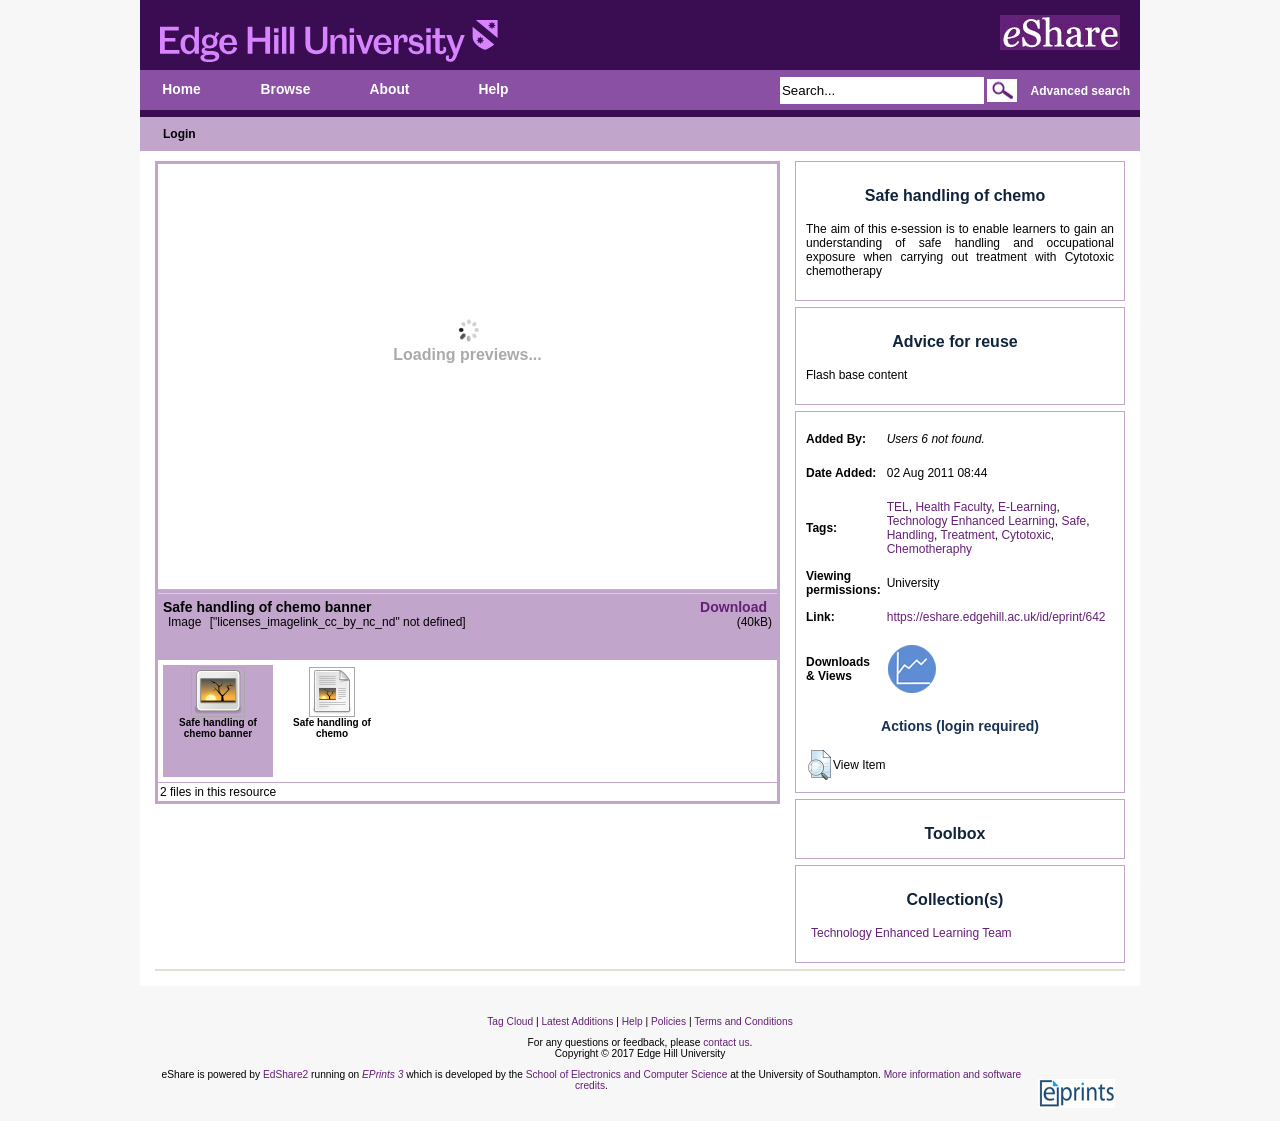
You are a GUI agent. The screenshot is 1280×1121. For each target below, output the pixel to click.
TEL (898, 507)
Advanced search (1080, 91)
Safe (1074, 521)
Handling (910, 535)
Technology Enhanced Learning (971, 521)
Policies (668, 1021)
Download (733, 607)
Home (181, 89)
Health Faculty (953, 507)
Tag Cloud (510, 1021)
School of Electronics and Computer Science (627, 1074)
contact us (726, 1042)
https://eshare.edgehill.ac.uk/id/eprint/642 (996, 617)
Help (494, 89)
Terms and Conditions (743, 1021)
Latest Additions (577, 1021)
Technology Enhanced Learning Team (911, 933)
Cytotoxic (1025, 535)
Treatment (968, 535)
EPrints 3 (382, 1074)
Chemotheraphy (929, 549)
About (390, 89)
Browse (286, 89)
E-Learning (1027, 507)
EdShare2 (285, 1074)
